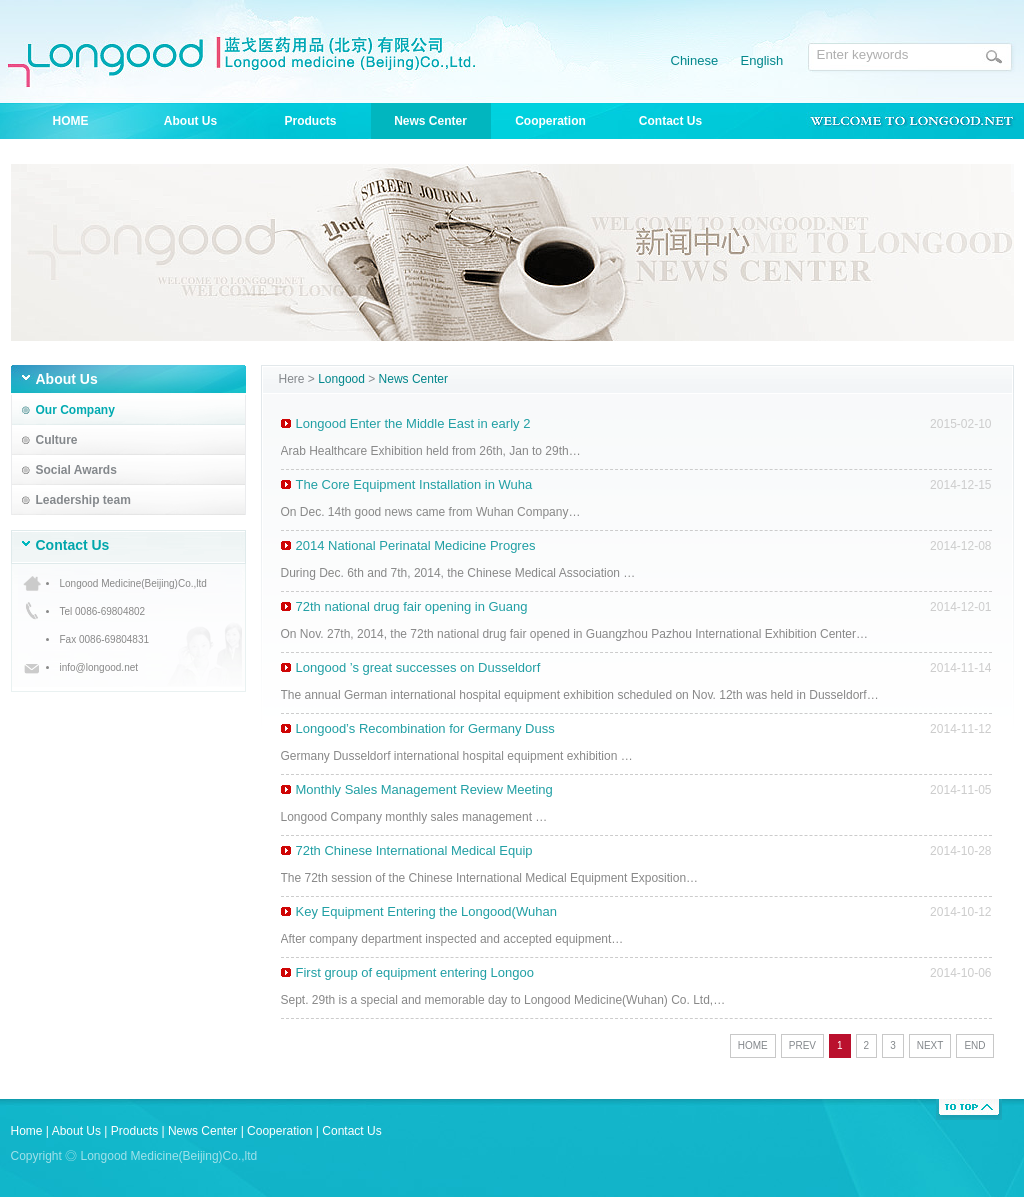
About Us (190, 121)
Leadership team (83, 500)
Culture (57, 440)
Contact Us (670, 121)
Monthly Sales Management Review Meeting (424, 789)
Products (310, 121)
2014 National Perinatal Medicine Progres (416, 545)
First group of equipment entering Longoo (415, 972)
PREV (802, 1045)
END (974, 1045)
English (762, 60)
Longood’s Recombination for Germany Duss (425, 728)
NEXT (930, 1045)
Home (27, 1131)
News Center (430, 121)
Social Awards (76, 470)
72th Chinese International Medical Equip (414, 850)
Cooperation (550, 121)
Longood (341, 379)
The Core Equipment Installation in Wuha (414, 484)
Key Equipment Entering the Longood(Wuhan (426, 911)
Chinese (695, 60)
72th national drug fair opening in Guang (412, 606)
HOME (71, 121)
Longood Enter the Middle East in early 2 (413, 423)
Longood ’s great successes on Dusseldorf (418, 667)
